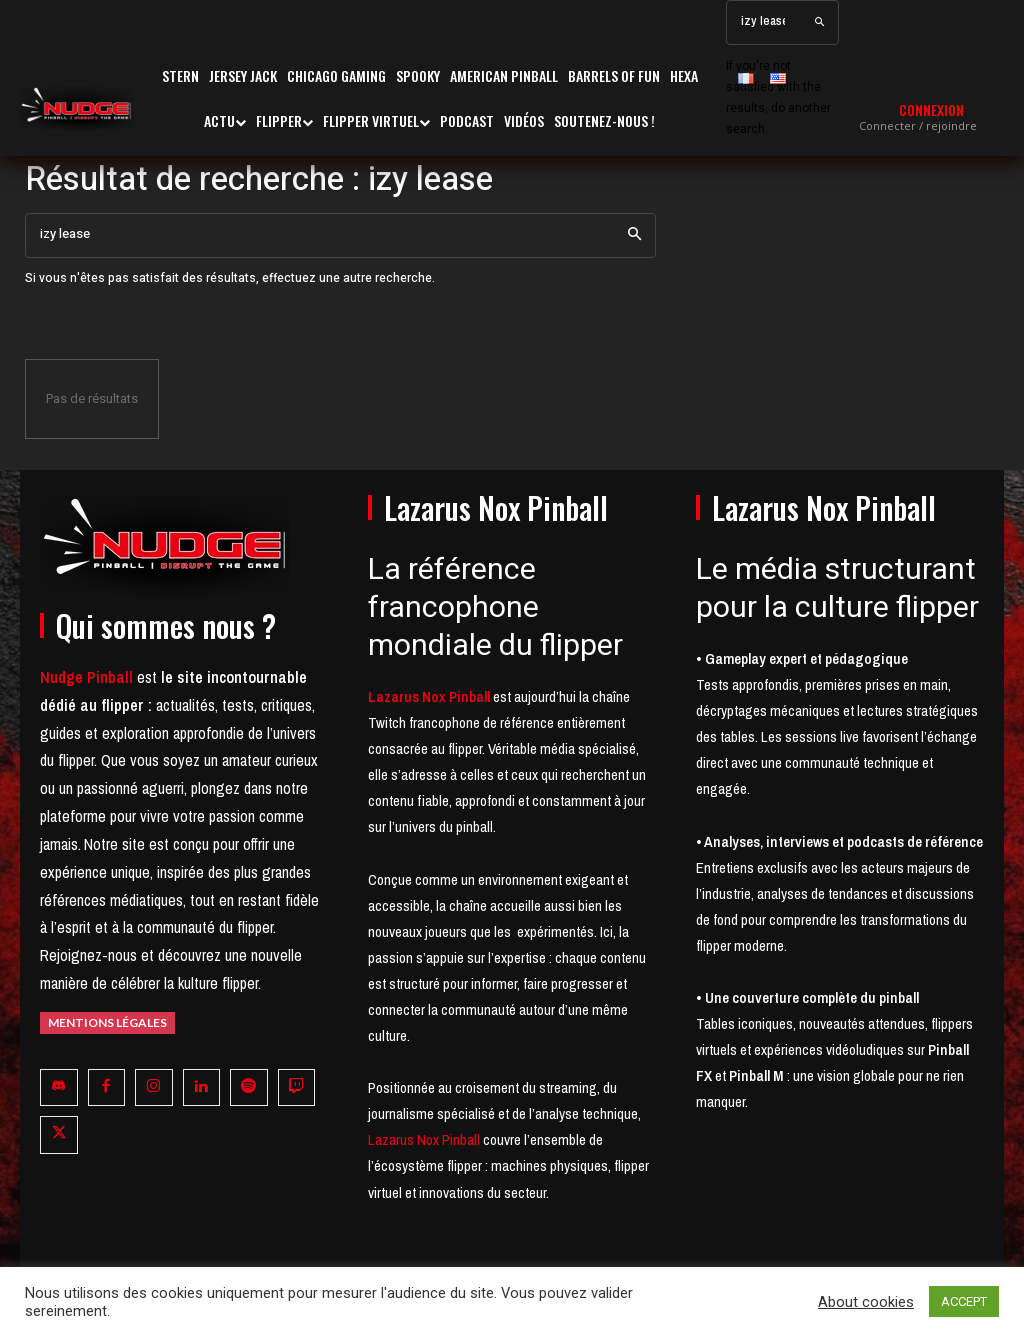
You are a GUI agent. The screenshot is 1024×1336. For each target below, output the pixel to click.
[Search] (819, 22)
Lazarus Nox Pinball (424, 1139)
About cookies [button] (866, 1302)
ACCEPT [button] (964, 1301)
